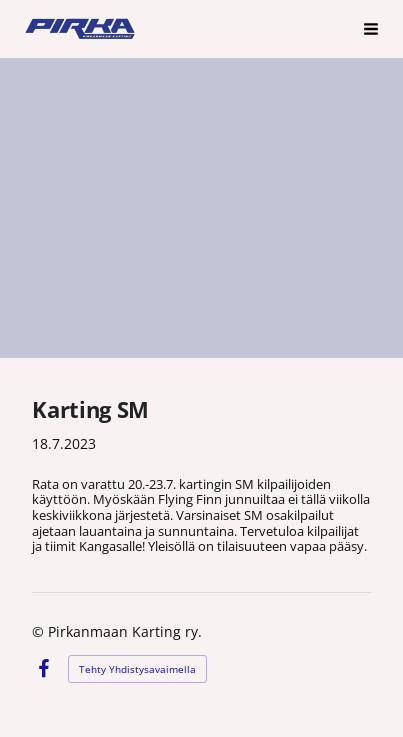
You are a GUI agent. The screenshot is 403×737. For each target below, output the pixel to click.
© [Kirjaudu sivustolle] (40, 631)
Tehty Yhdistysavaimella (137, 669)
